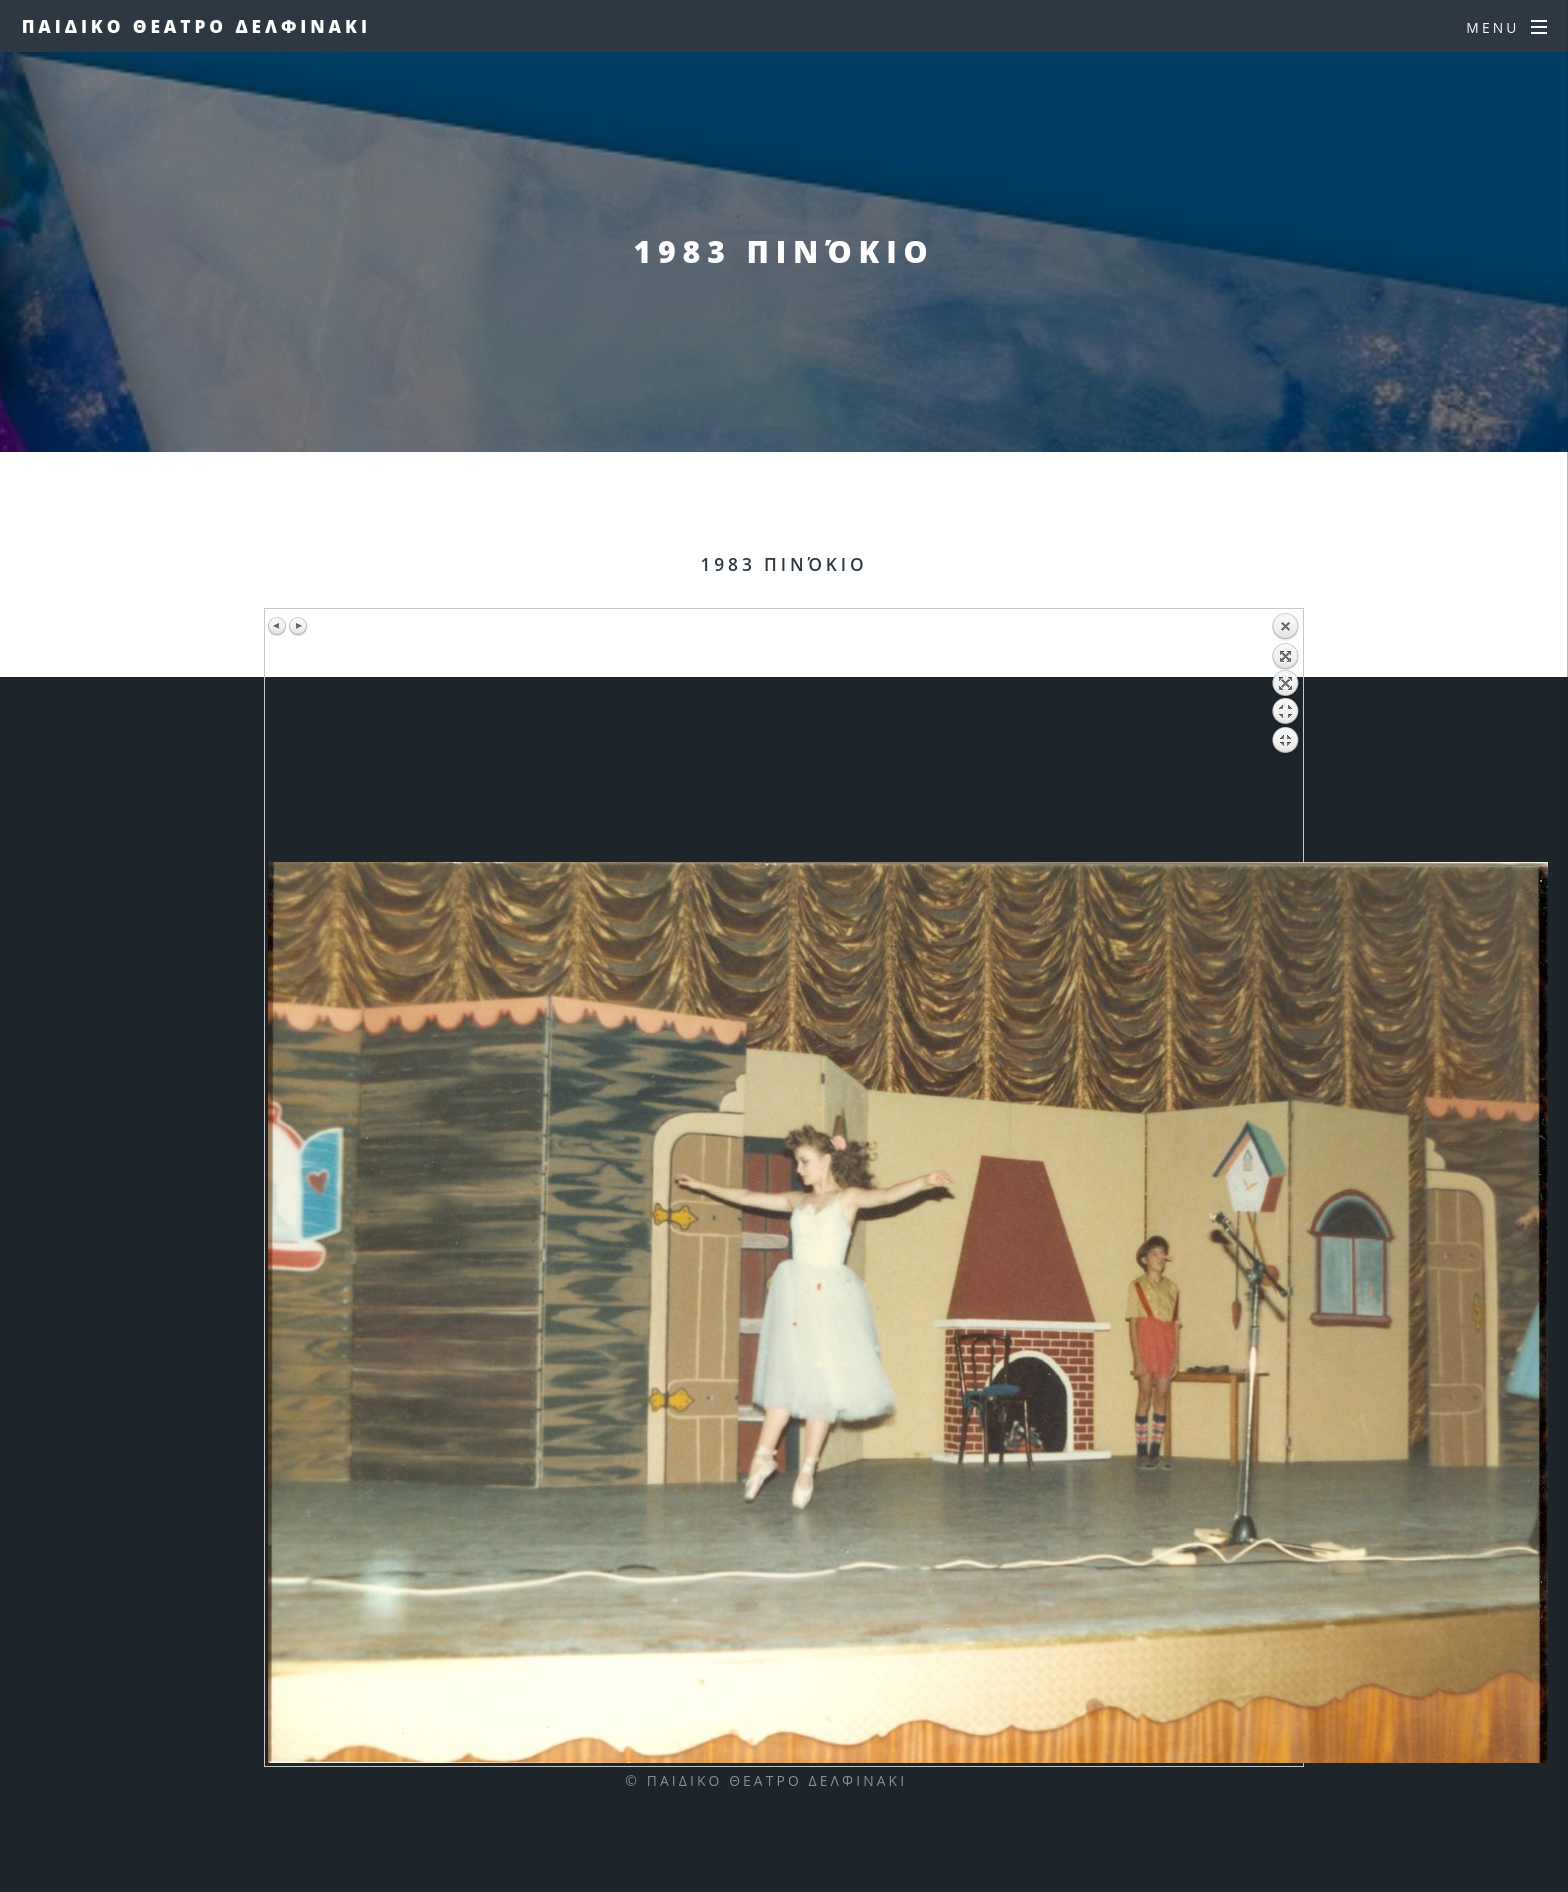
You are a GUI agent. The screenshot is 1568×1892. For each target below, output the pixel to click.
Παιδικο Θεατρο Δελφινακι (196, 26)
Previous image (278, 626)
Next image (298, 626)
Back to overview (1285, 737)
